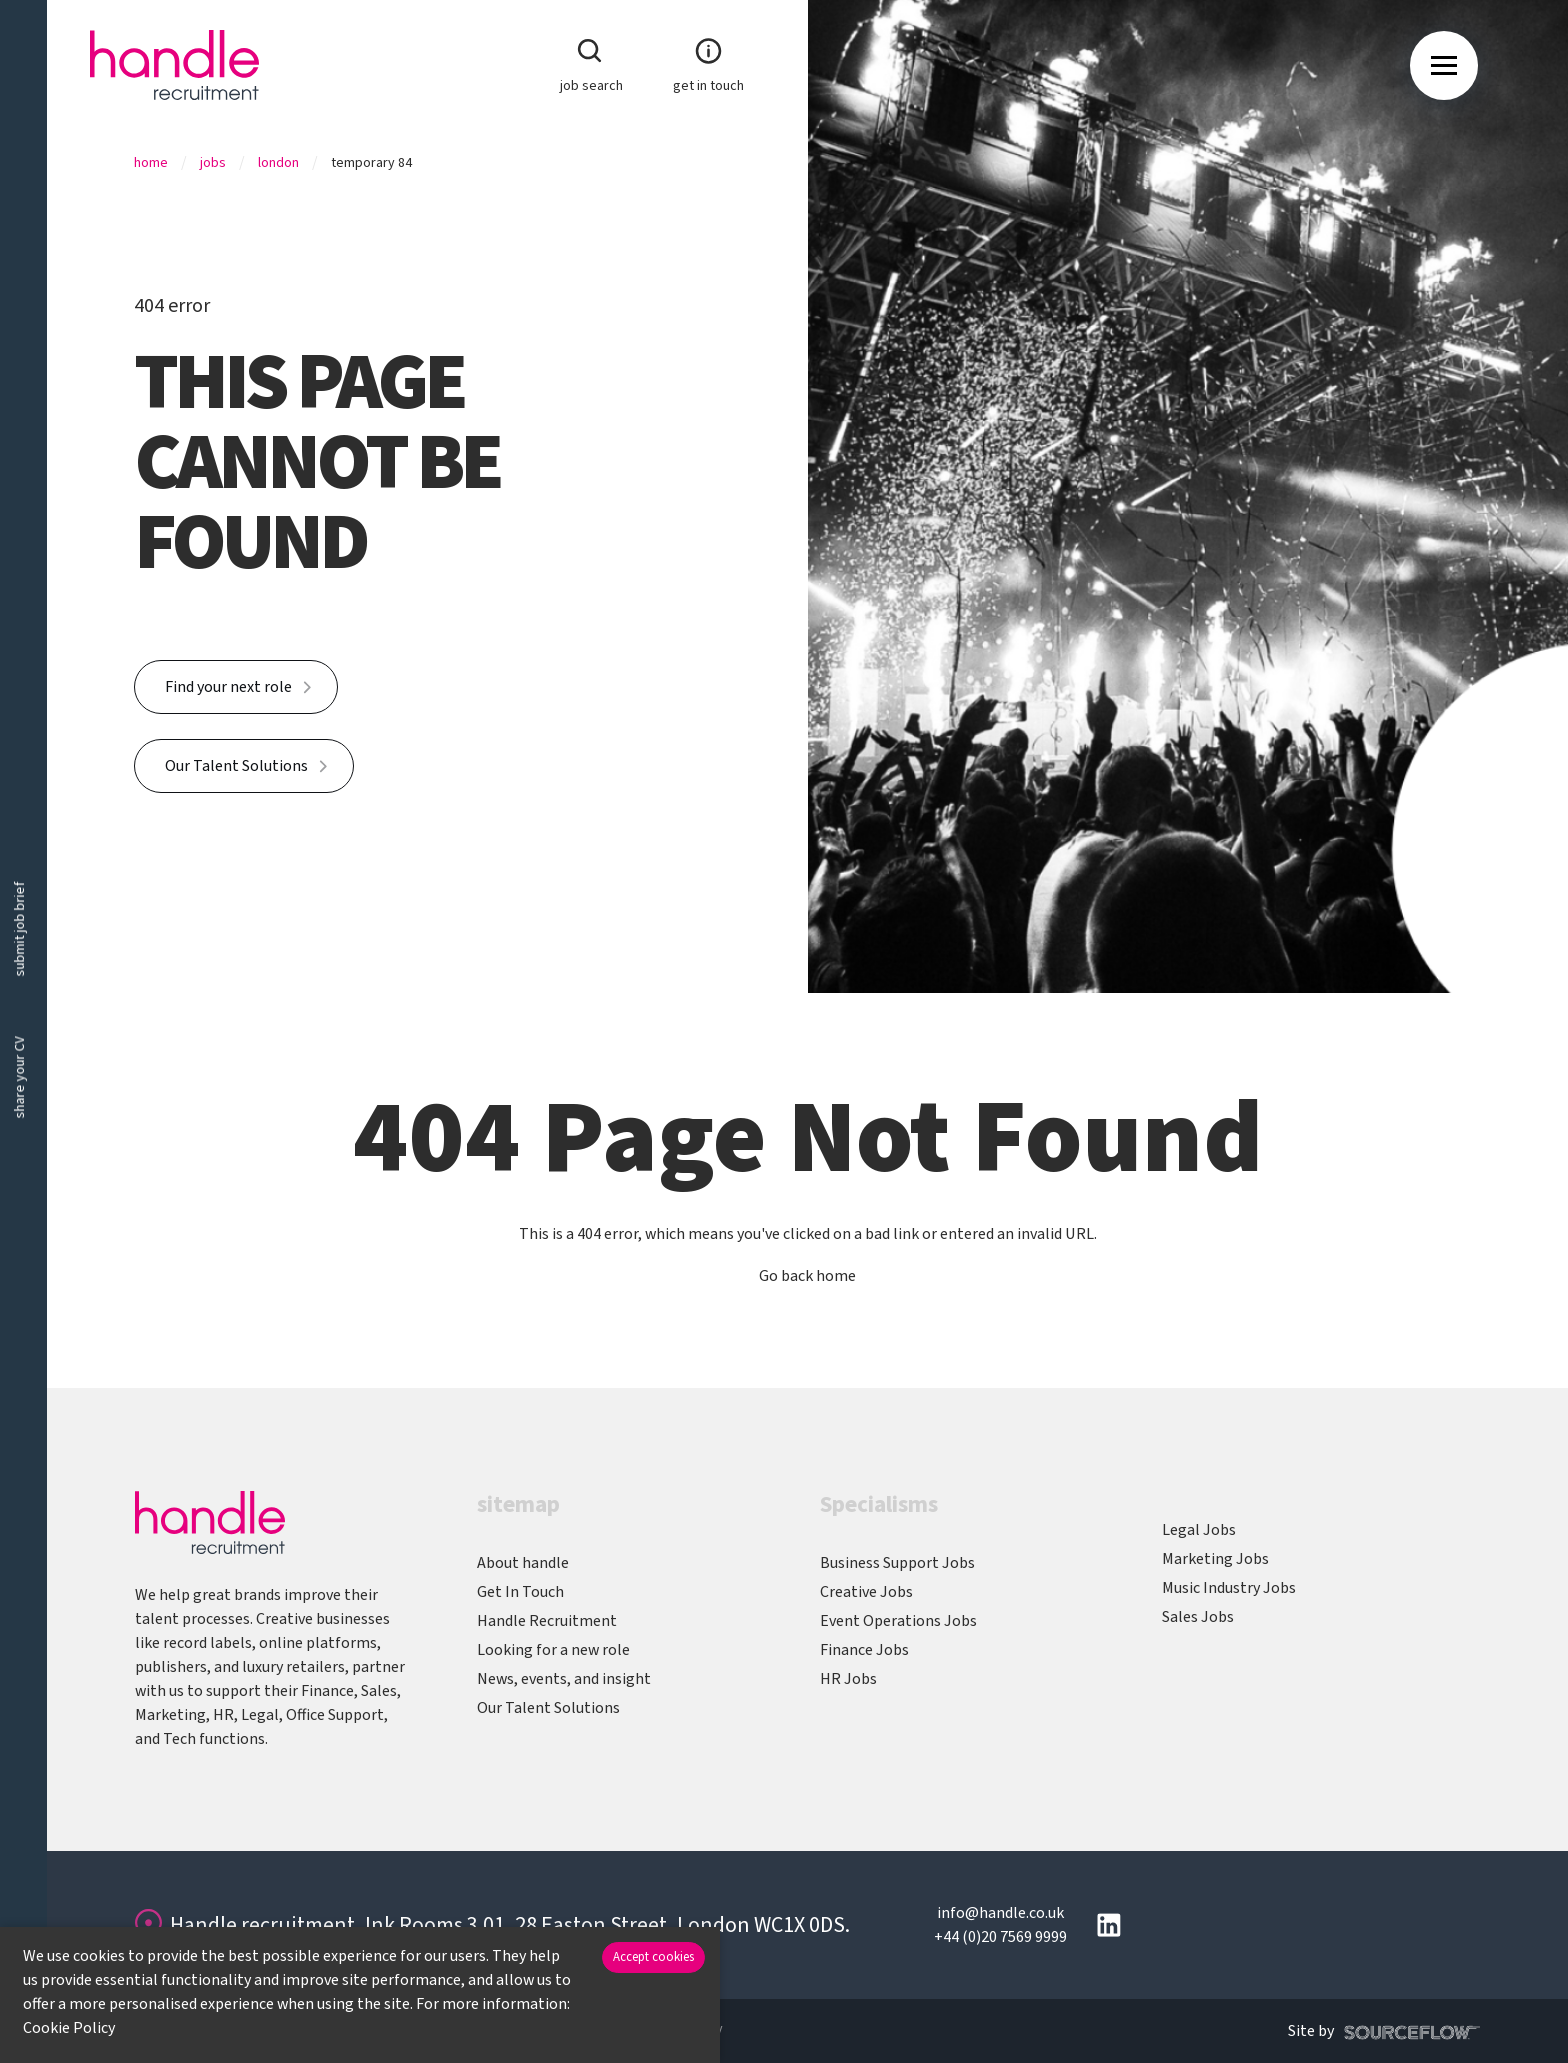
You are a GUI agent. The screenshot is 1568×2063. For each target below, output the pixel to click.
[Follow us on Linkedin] (1109, 1925)
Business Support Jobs (897, 1563)
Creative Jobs (866, 1592)
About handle (523, 1563)
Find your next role (228, 687)
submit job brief (20, 928)
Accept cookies (653, 1957)
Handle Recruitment (547, 1621)
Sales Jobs (1198, 1617)
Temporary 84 (371, 163)
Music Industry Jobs (1229, 1588)
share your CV (20, 1077)
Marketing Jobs (1215, 1559)
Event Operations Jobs (898, 1621)
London (278, 163)
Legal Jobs (1199, 1530)
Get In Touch (520, 1592)
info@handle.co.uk (1000, 1913)
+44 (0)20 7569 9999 (1000, 1937)
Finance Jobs (864, 1650)
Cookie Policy (69, 2028)
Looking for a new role (553, 1650)
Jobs (213, 163)
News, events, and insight (564, 1679)
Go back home (807, 1276)
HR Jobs (848, 1679)
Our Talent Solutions (236, 766)
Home (151, 163)
